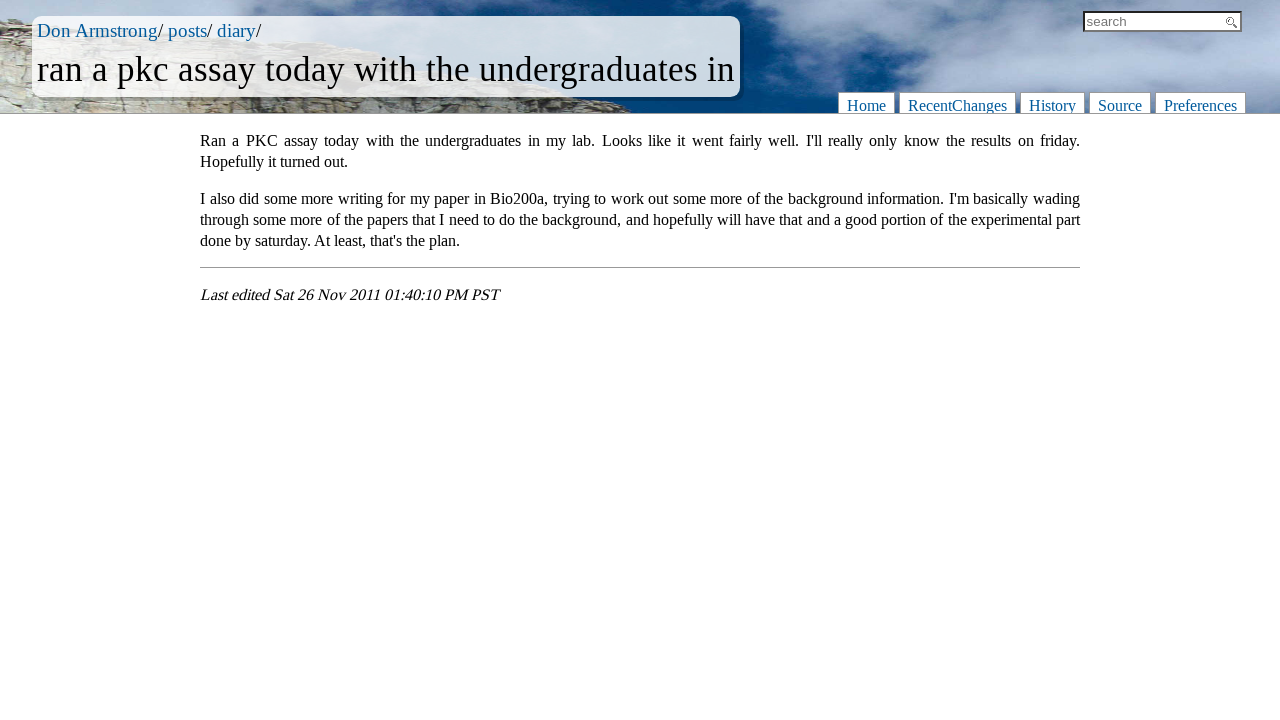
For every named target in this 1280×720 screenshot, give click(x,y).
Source (1120, 105)
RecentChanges (957, 105)
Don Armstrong (97, 30)
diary (236, 30)
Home (866, 105)
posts (187, 30)
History (1052, 105)
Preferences (1200, 105)
